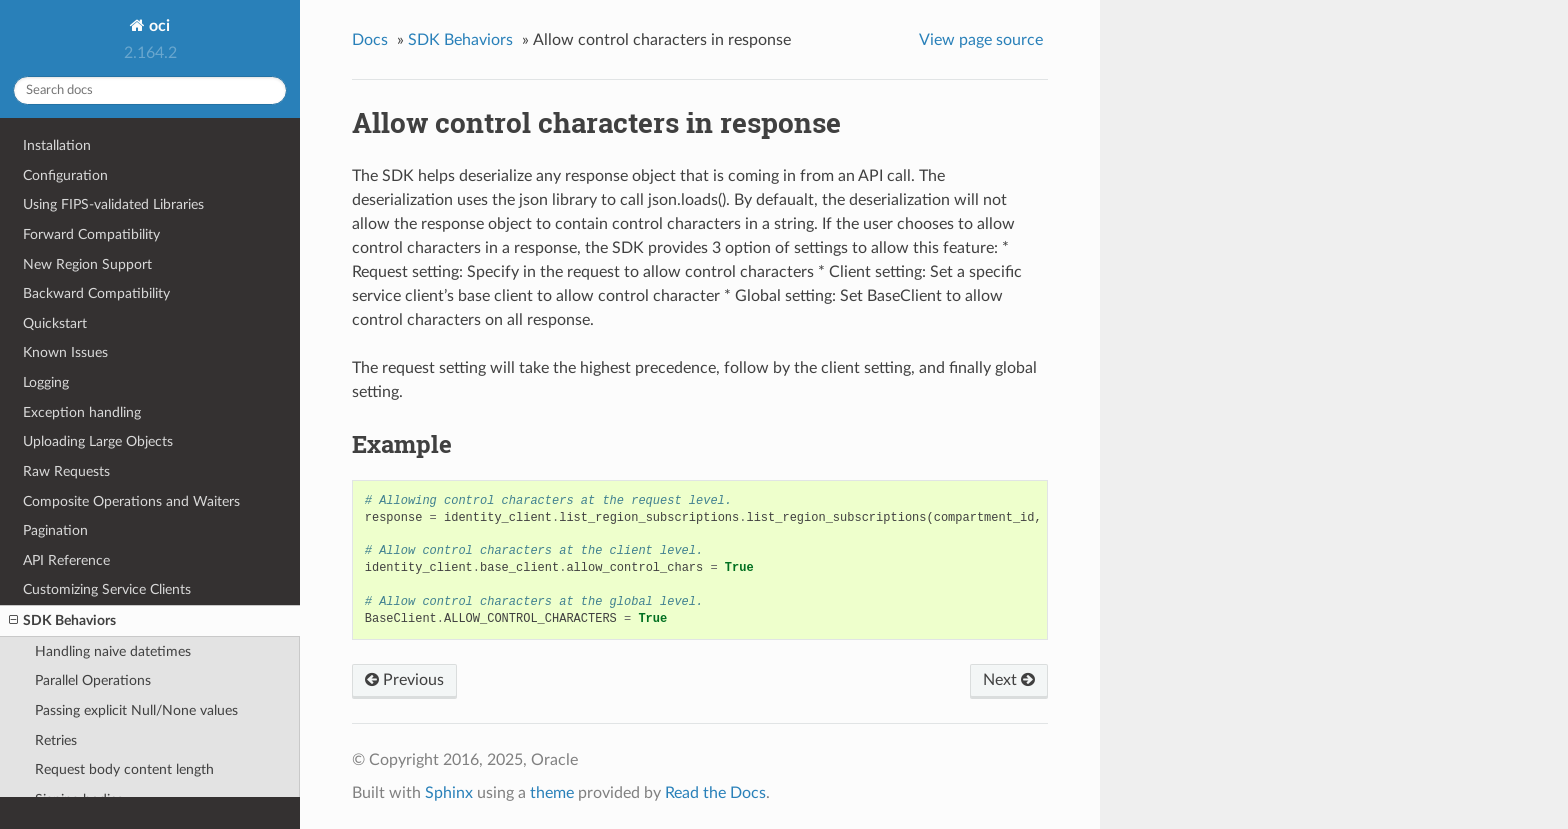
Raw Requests (66, 471)
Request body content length (124, 769)
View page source (981, 40)
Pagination (55, 530)
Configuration (65, 175)
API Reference (66, 560)
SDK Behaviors (62, 621)
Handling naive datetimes (113, 651)
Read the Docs (715, 793)
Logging (46, 382)
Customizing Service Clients (107, 589)
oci (157, 26)
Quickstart (55, 323)
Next (1009, 680)
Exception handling (82, 412)
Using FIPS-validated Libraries (113, 204)
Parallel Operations (93, 680)
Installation (57, 145)
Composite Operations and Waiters (131, 501)
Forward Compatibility (91, 234)
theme (552, 793)
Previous (404, 680)
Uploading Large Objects (98, 441)
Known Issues (65, 352)
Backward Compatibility (96, 293)
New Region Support (87, 264)
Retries (56, 740)
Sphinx (449, 793)
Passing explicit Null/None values (136, 710)
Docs (370, 40)
